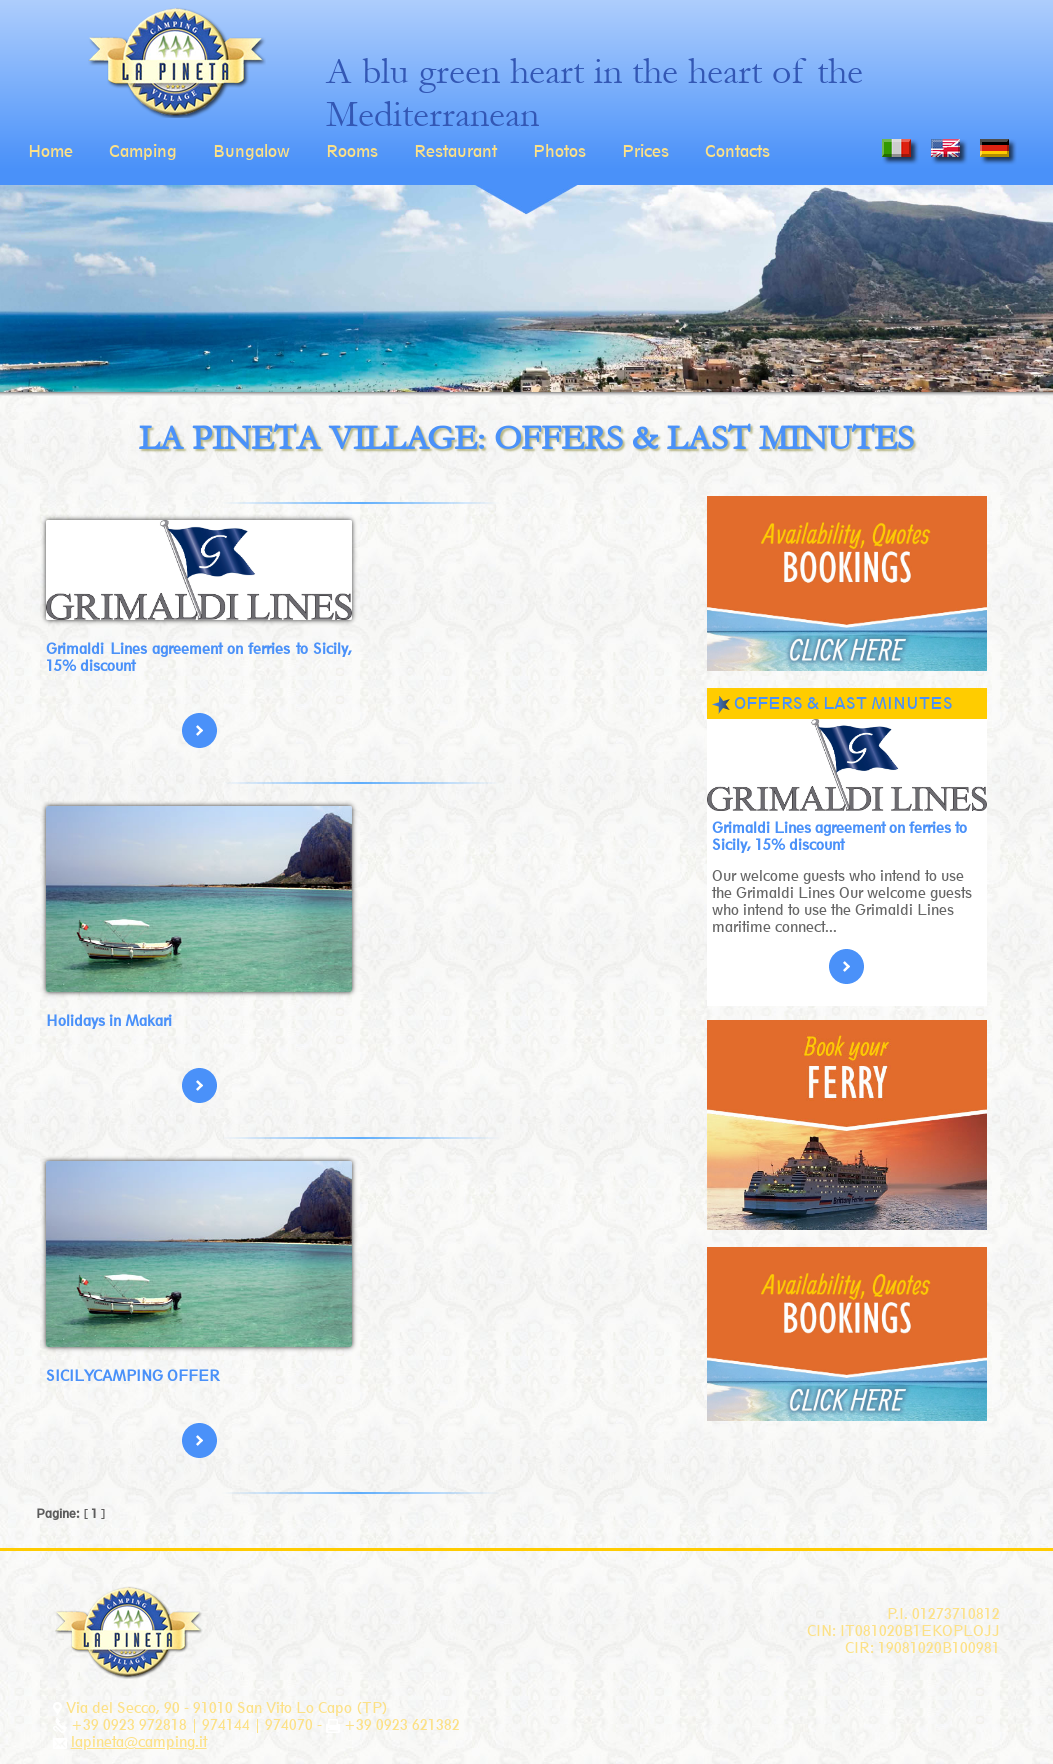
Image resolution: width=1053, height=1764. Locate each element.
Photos (559, 151)
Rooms (352, 151)
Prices (645, 151)
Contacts (737, 151)
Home (50, 151)
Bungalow (251, 151)
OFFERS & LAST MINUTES (843, 703)
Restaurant (455, 151)
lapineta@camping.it (139, 1741)
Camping (143, 151)
